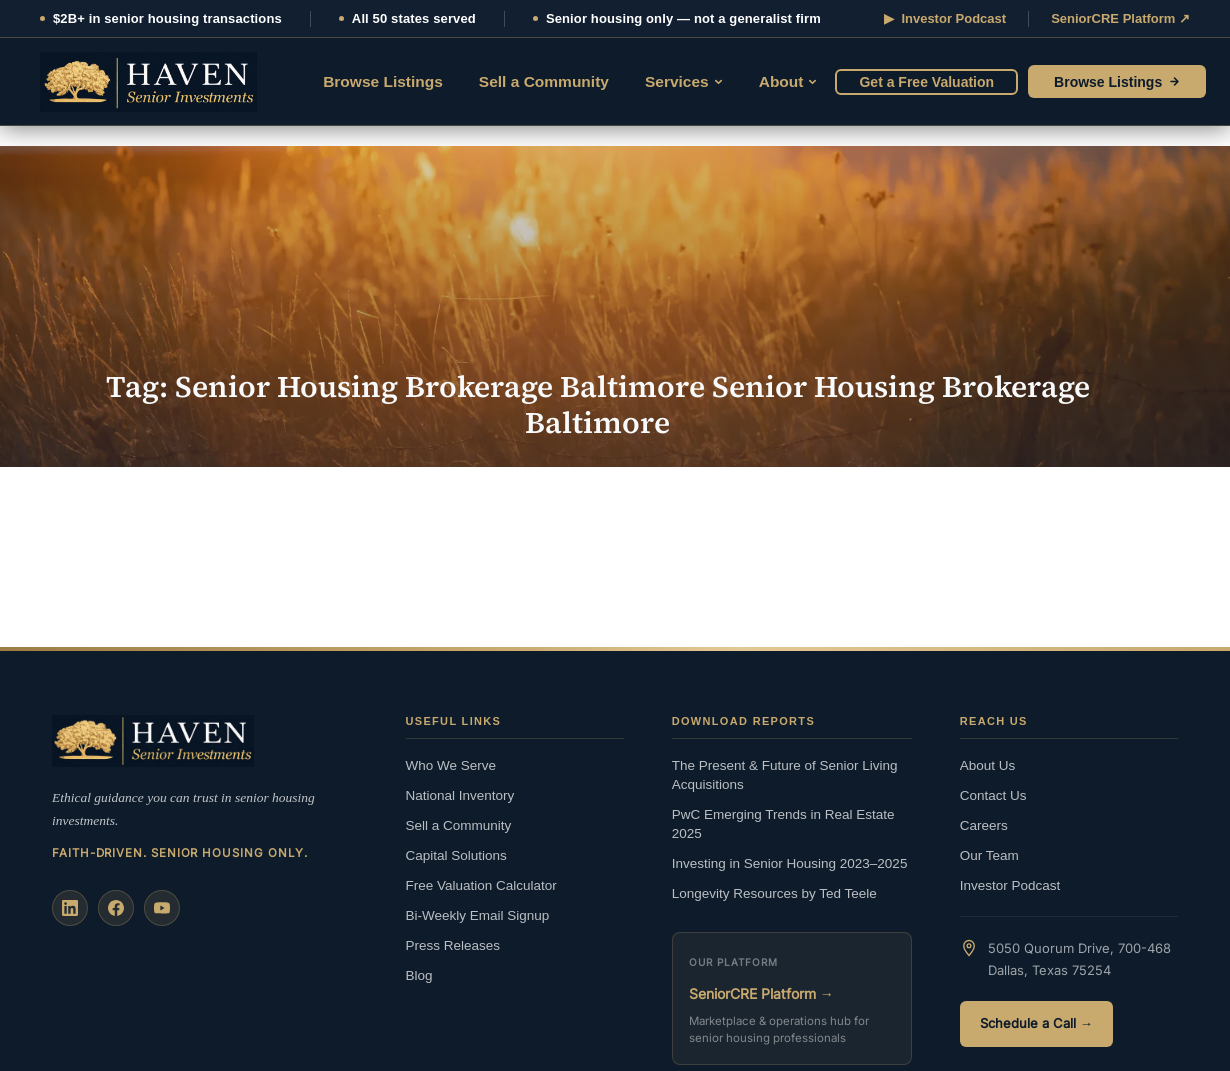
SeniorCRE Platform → (761, 993)
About (788, 81)
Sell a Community (544, 81)
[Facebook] (116, 908)
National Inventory (460, 795)
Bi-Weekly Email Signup (478, 915)
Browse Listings (383, 81)
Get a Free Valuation (926, 82)
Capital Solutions (456, 855)
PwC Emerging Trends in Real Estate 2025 (783, 824)
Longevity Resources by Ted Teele (774, 893)
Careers (984, 825)
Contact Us (993, 795)
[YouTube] (162, 908)
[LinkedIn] (70, 908)
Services (684, 81)
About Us (988, 765)
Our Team (989, 855)
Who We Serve (451, 765)
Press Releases (453, 945)
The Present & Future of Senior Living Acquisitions (785, 775)
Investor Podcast (1010, 885)
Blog (419, 975)
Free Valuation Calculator (481, 885)
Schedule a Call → (1036, 1024)
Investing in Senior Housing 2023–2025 (790, 863)
